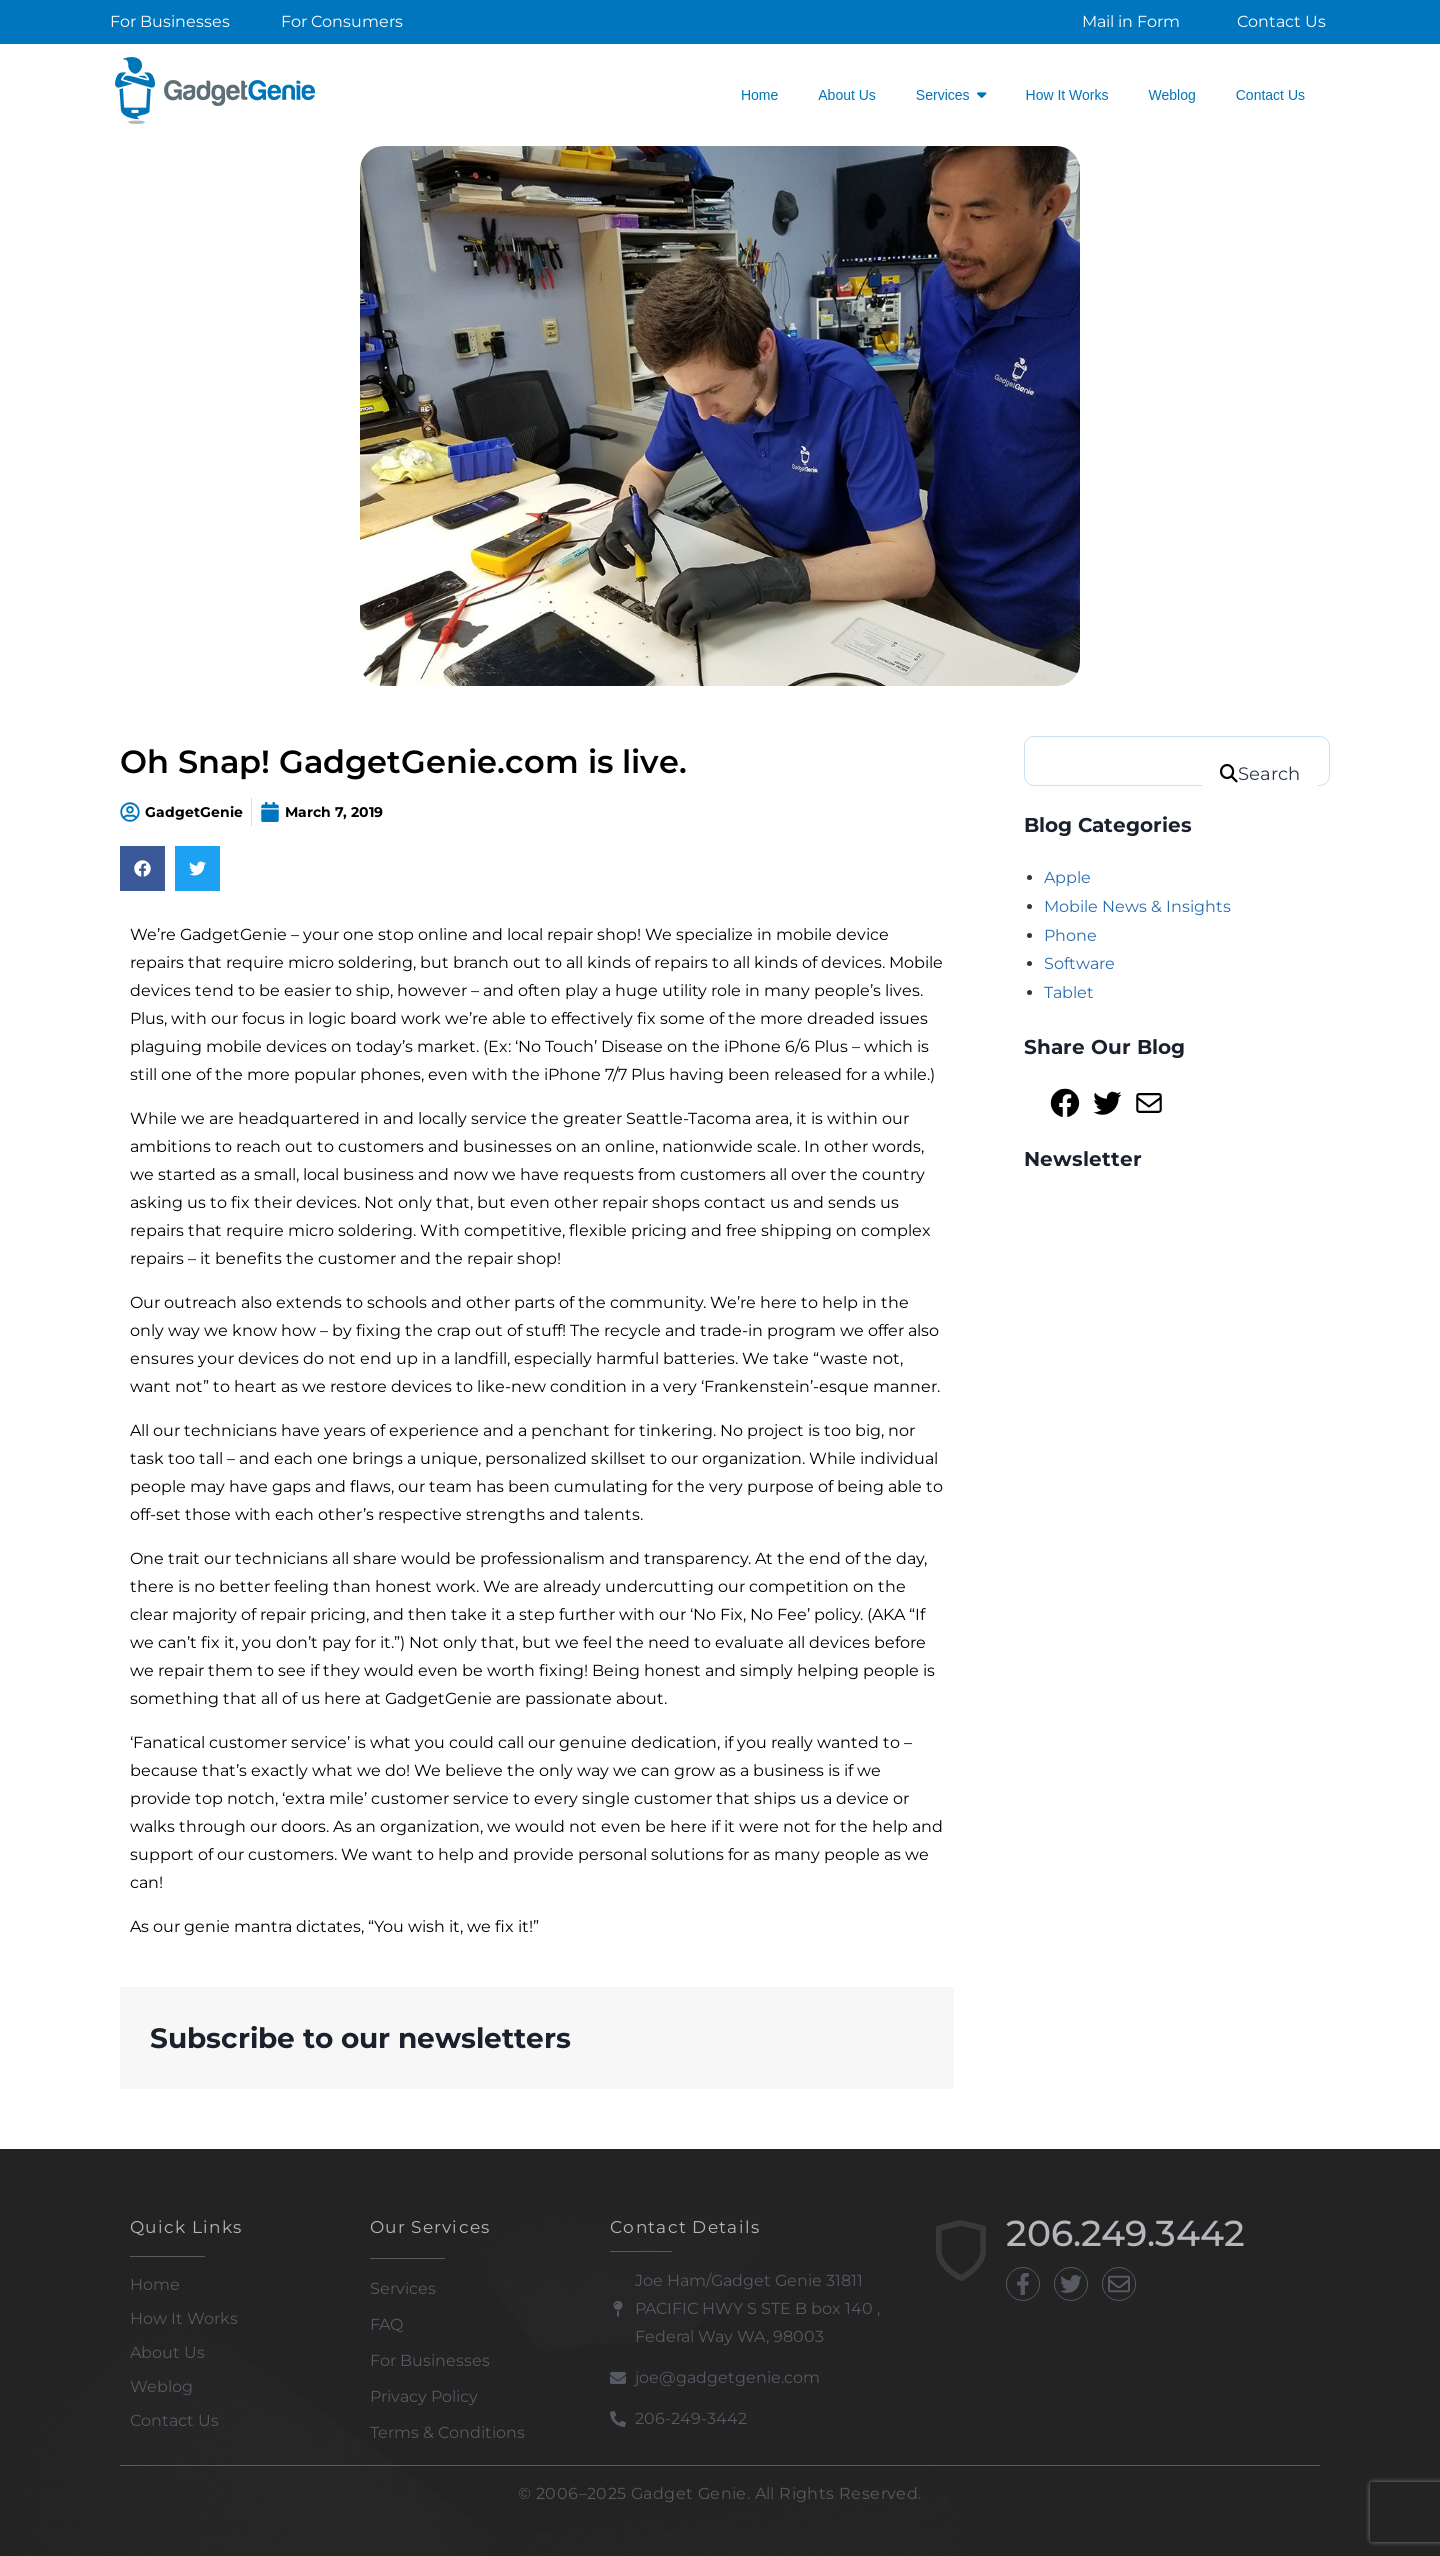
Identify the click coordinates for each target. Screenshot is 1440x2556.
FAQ (386, 2324)
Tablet (1069, 992)
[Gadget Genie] (215, 90)
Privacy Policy (424, 2396)
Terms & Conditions (447, 2432)
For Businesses (430, 2360)
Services (403, 2288)
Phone (1070, 935)
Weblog (161, 2386)
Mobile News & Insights (1137, 906)
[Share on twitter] (197, 868)
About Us (167, 2352)
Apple (1067, 877)
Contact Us (174, 2420)
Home (155, 2284)
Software (1079, 963)
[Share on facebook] (142, 868)
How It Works (184, 2318)
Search (1269, 774)
